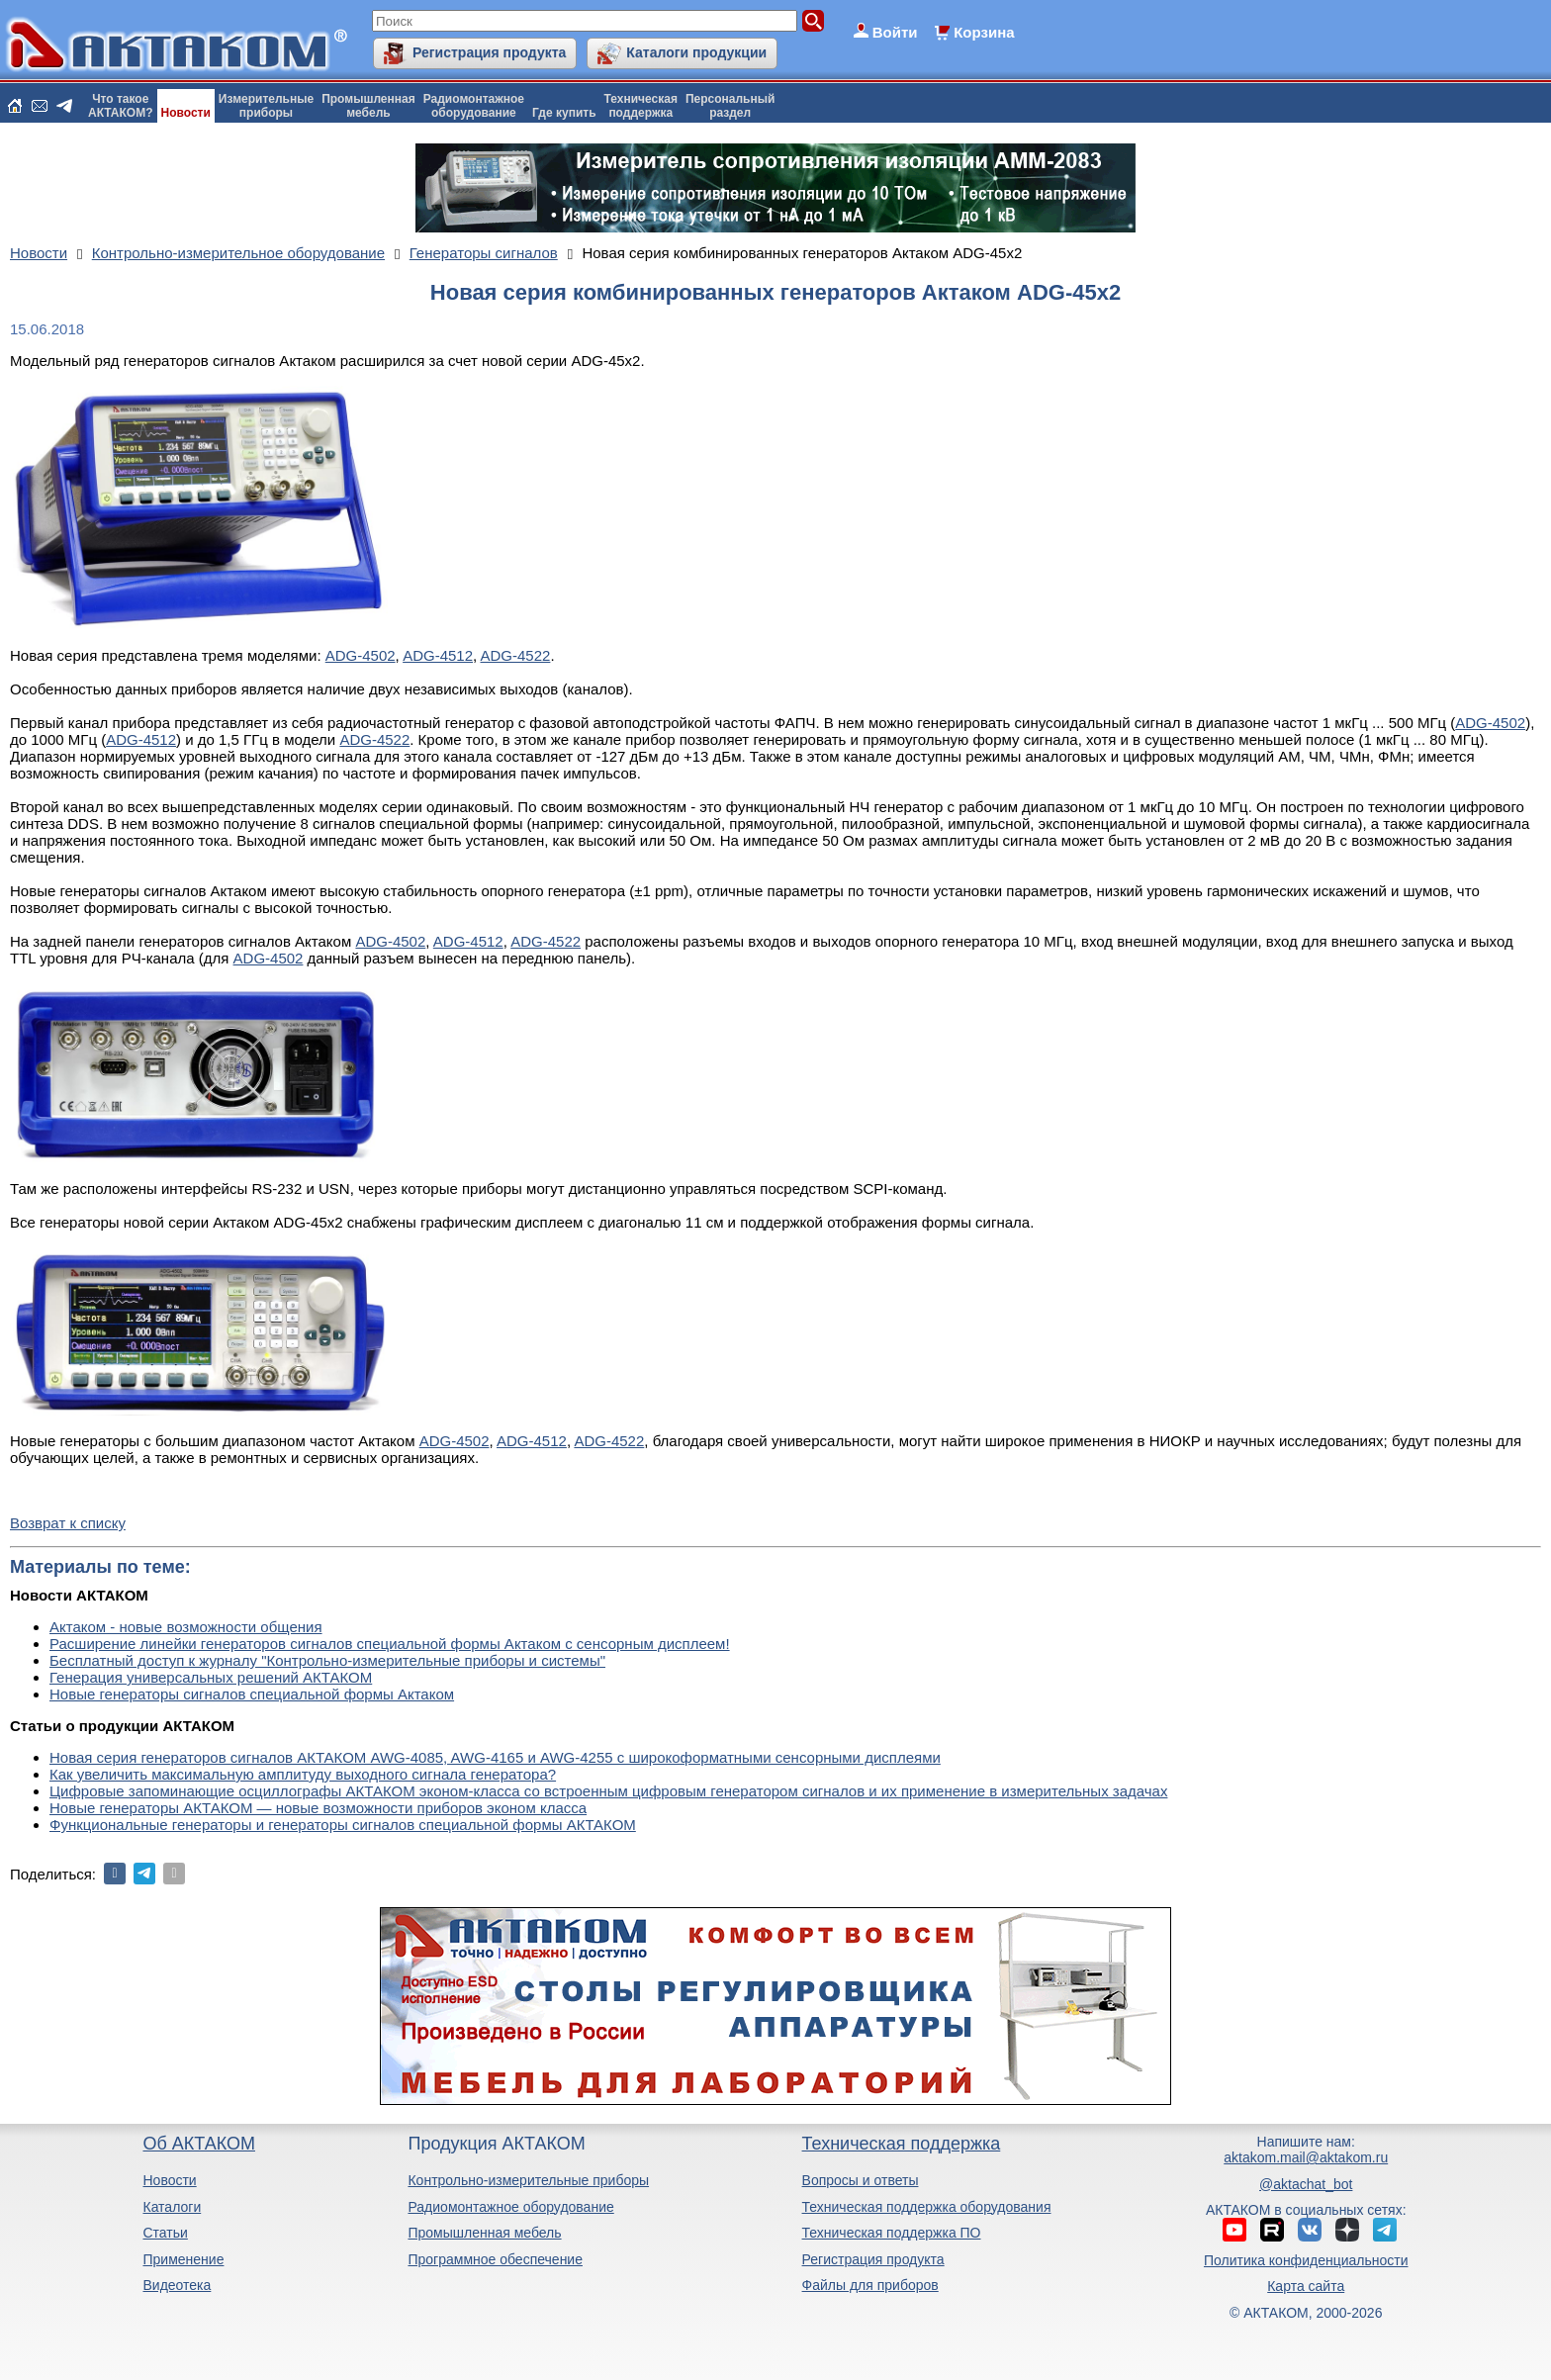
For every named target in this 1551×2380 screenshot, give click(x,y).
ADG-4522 (516, 655)
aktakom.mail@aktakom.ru (1306, 2157)
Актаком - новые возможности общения (185, 1626)
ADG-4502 (360, 655)
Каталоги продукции (696, 52)
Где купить (564, 113)
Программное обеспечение (495, 2259)
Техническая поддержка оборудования (926, 2207)
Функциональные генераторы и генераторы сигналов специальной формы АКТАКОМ (342, 1824)
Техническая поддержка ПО (891, 2233)
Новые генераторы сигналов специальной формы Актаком (251, 1694)
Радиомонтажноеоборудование (473, 106)
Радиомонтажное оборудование (510, 2207)
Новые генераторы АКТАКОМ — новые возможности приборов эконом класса (318, 1807)
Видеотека (176, 2285)
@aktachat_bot (1305, 2184)
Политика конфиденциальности (1306, 2260)
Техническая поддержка (901, 2143)
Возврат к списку (68, 1522)
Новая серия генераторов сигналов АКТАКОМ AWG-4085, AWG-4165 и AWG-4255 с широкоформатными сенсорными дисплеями (495, 1757)
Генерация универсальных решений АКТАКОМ (210, 1677)
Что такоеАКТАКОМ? (120, 106)
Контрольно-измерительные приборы (528, 2180)
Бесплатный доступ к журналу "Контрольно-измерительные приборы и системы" (327, 1660)
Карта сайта (1305, 2286)
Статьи (164, 2233)
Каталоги (171, 2207)
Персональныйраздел (730, 106)
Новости (186, 113)
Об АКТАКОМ (198, 2143)
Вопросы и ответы (860, 2180)
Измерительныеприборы (266, 106)
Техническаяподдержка (641, 106)
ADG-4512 (438, 655)
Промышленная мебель (484, 2233)
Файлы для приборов (870, 2285)
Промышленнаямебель (368, 106)
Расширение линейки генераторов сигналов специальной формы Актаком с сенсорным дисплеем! (389, 1643)
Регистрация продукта (489, 52)
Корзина (984, 32)
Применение (183, 2259)
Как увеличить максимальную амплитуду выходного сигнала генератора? (302, 1774)
